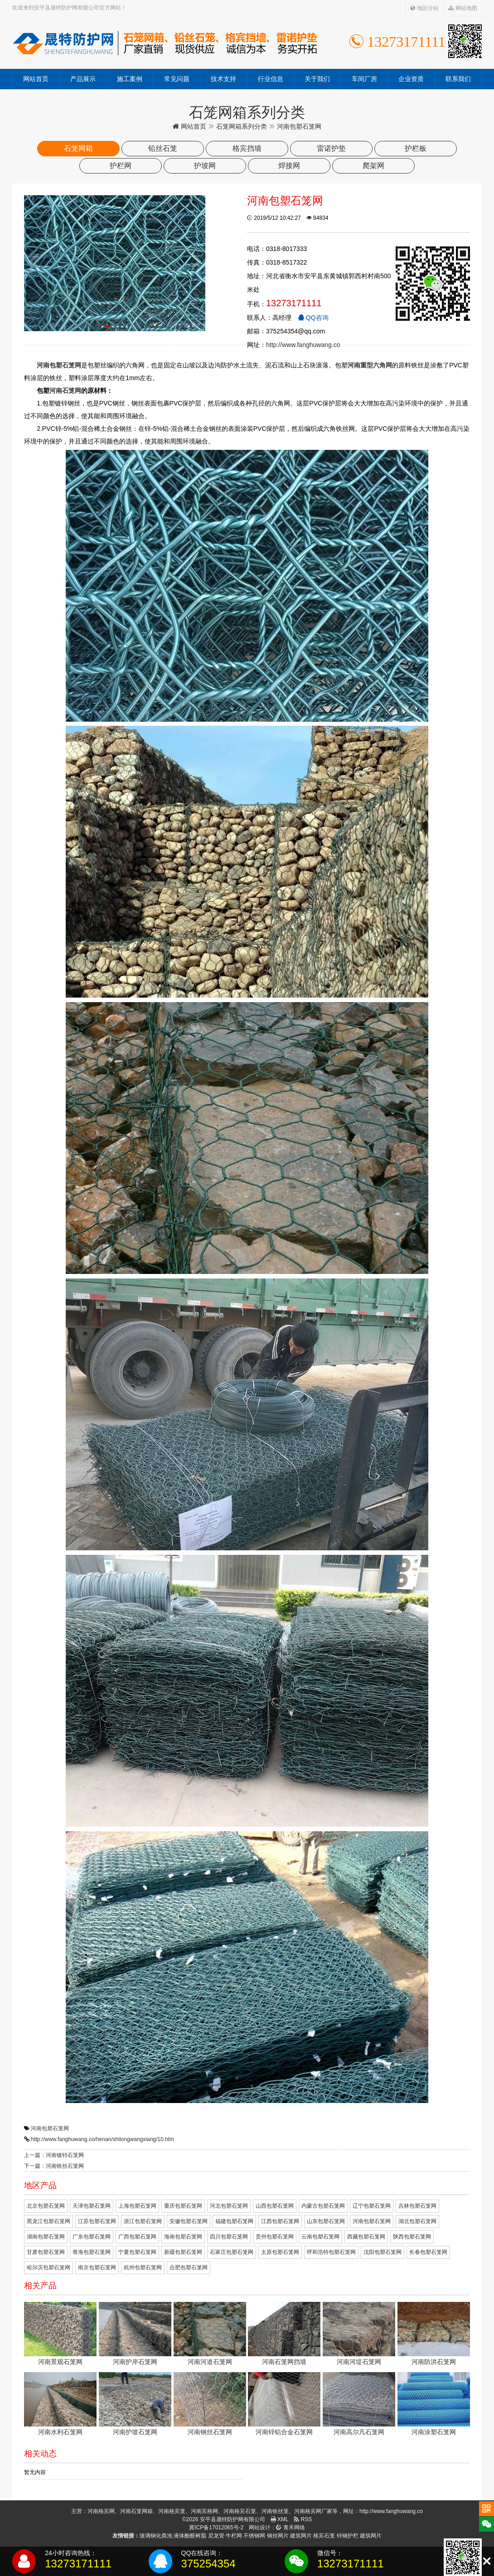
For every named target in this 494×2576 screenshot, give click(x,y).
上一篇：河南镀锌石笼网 (54, 2155)
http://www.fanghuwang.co (303, 344)
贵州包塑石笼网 (275, 2236)
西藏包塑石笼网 (366, 2236)
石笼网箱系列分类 (241, 126)
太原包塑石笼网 (280, 2252)
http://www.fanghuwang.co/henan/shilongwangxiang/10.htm (102, 2139)
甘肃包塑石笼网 (46, 2252)
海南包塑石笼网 (183, 2236)
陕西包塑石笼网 (412, 2236)
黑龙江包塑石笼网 (48, 2221)
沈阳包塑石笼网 (382, 2252)
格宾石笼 (324, 2536)
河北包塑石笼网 (229, 2206)
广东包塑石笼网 (92, 2236)
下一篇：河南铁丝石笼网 (54, 2166)
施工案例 (129, 78)
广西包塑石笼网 (137, 2236)
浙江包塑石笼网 (143, 2221)
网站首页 (35, 78)
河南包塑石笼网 (50, 2128)
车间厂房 (364, 78)
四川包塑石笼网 (229, 2236)
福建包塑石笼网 (234, 2221)
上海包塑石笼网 (137, 2206)
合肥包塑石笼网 (189, 2267)
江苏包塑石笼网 (97, 2221)
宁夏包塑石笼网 (137, 2252)
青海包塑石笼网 (92, 2252)
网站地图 (462, 8)
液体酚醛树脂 (190, 2536)
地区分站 (424, 8)
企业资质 (411, 78)
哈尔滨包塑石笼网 (48, 2267)
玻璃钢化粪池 (156, 2536)
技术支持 (223, 78)
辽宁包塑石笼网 (372, 2206)
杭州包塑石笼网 (143, 2267)
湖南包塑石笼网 (46, 2236)
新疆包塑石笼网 (183, 2252)
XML (280, 2519)
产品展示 (83, 78)
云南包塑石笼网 (320, 2236)
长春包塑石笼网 (428, 2252)
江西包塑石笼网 (280, 2221)
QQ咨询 (313, 317)
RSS (303, 2519)
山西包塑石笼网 (275, 2206)
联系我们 (458, 78)
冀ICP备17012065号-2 (216, 2527)
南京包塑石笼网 (97, 2267)
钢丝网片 (278, 2536)
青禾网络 (290, 2527)
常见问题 (176, 78)
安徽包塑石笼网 (189, 2221)
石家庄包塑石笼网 (231, 2252)
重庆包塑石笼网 (183, 2206)
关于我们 (317, 78)
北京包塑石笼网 (46, 2206)
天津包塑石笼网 (92, 2206)
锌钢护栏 (347, 2536)
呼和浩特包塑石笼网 (331, 2252)
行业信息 (270, 78)
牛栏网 (234, 2536)
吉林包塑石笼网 (417, 2206)
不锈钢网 (254, 2536)
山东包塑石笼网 (326, 2221)
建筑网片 (301, 2536)
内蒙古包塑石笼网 (323, 2206)
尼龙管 (216, 2536)
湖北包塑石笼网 (417, 2221)
